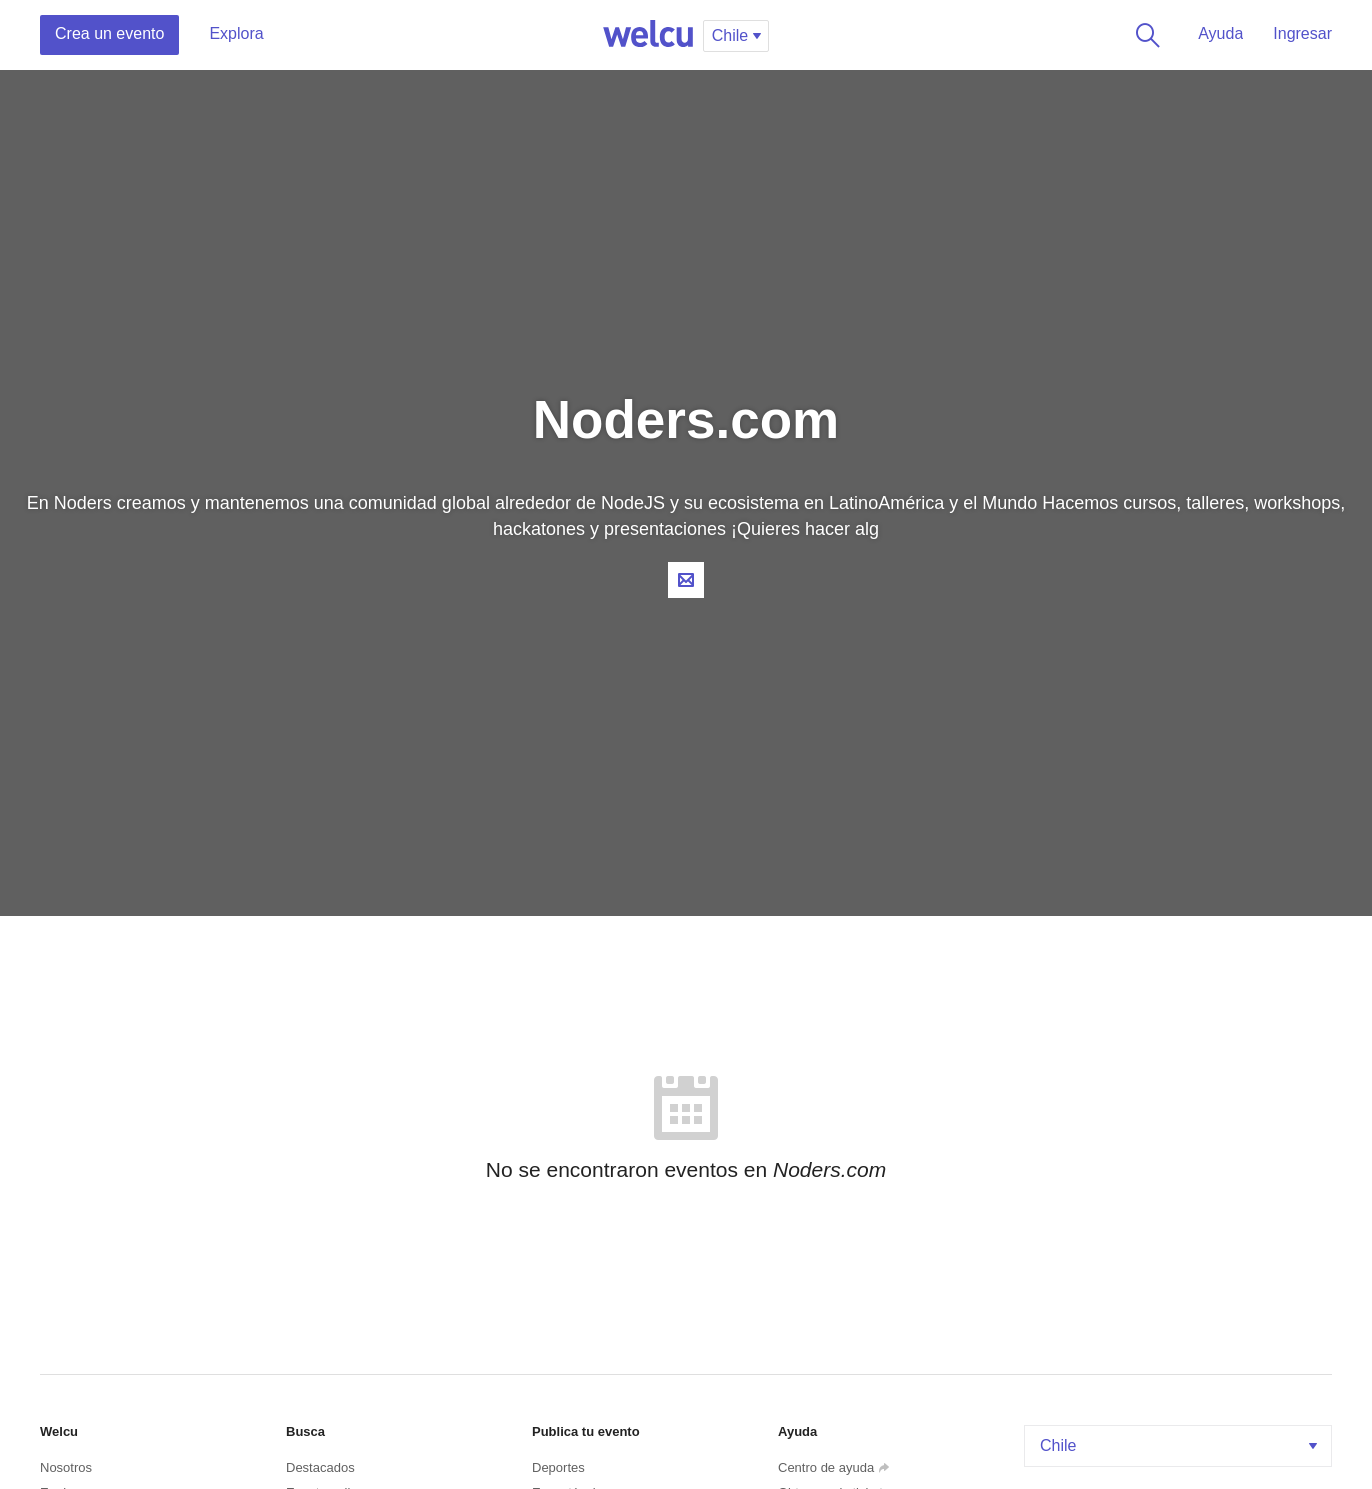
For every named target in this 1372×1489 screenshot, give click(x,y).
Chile (1180, 1445)
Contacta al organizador (686, 580)
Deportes (558, 1467)
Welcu (648, 35)
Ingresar (1302, 33)
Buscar (1144, 35)
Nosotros (66, 1467)
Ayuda (1220, 33)
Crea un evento (109, 33)
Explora (236, 33)
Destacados (320, 1467)
